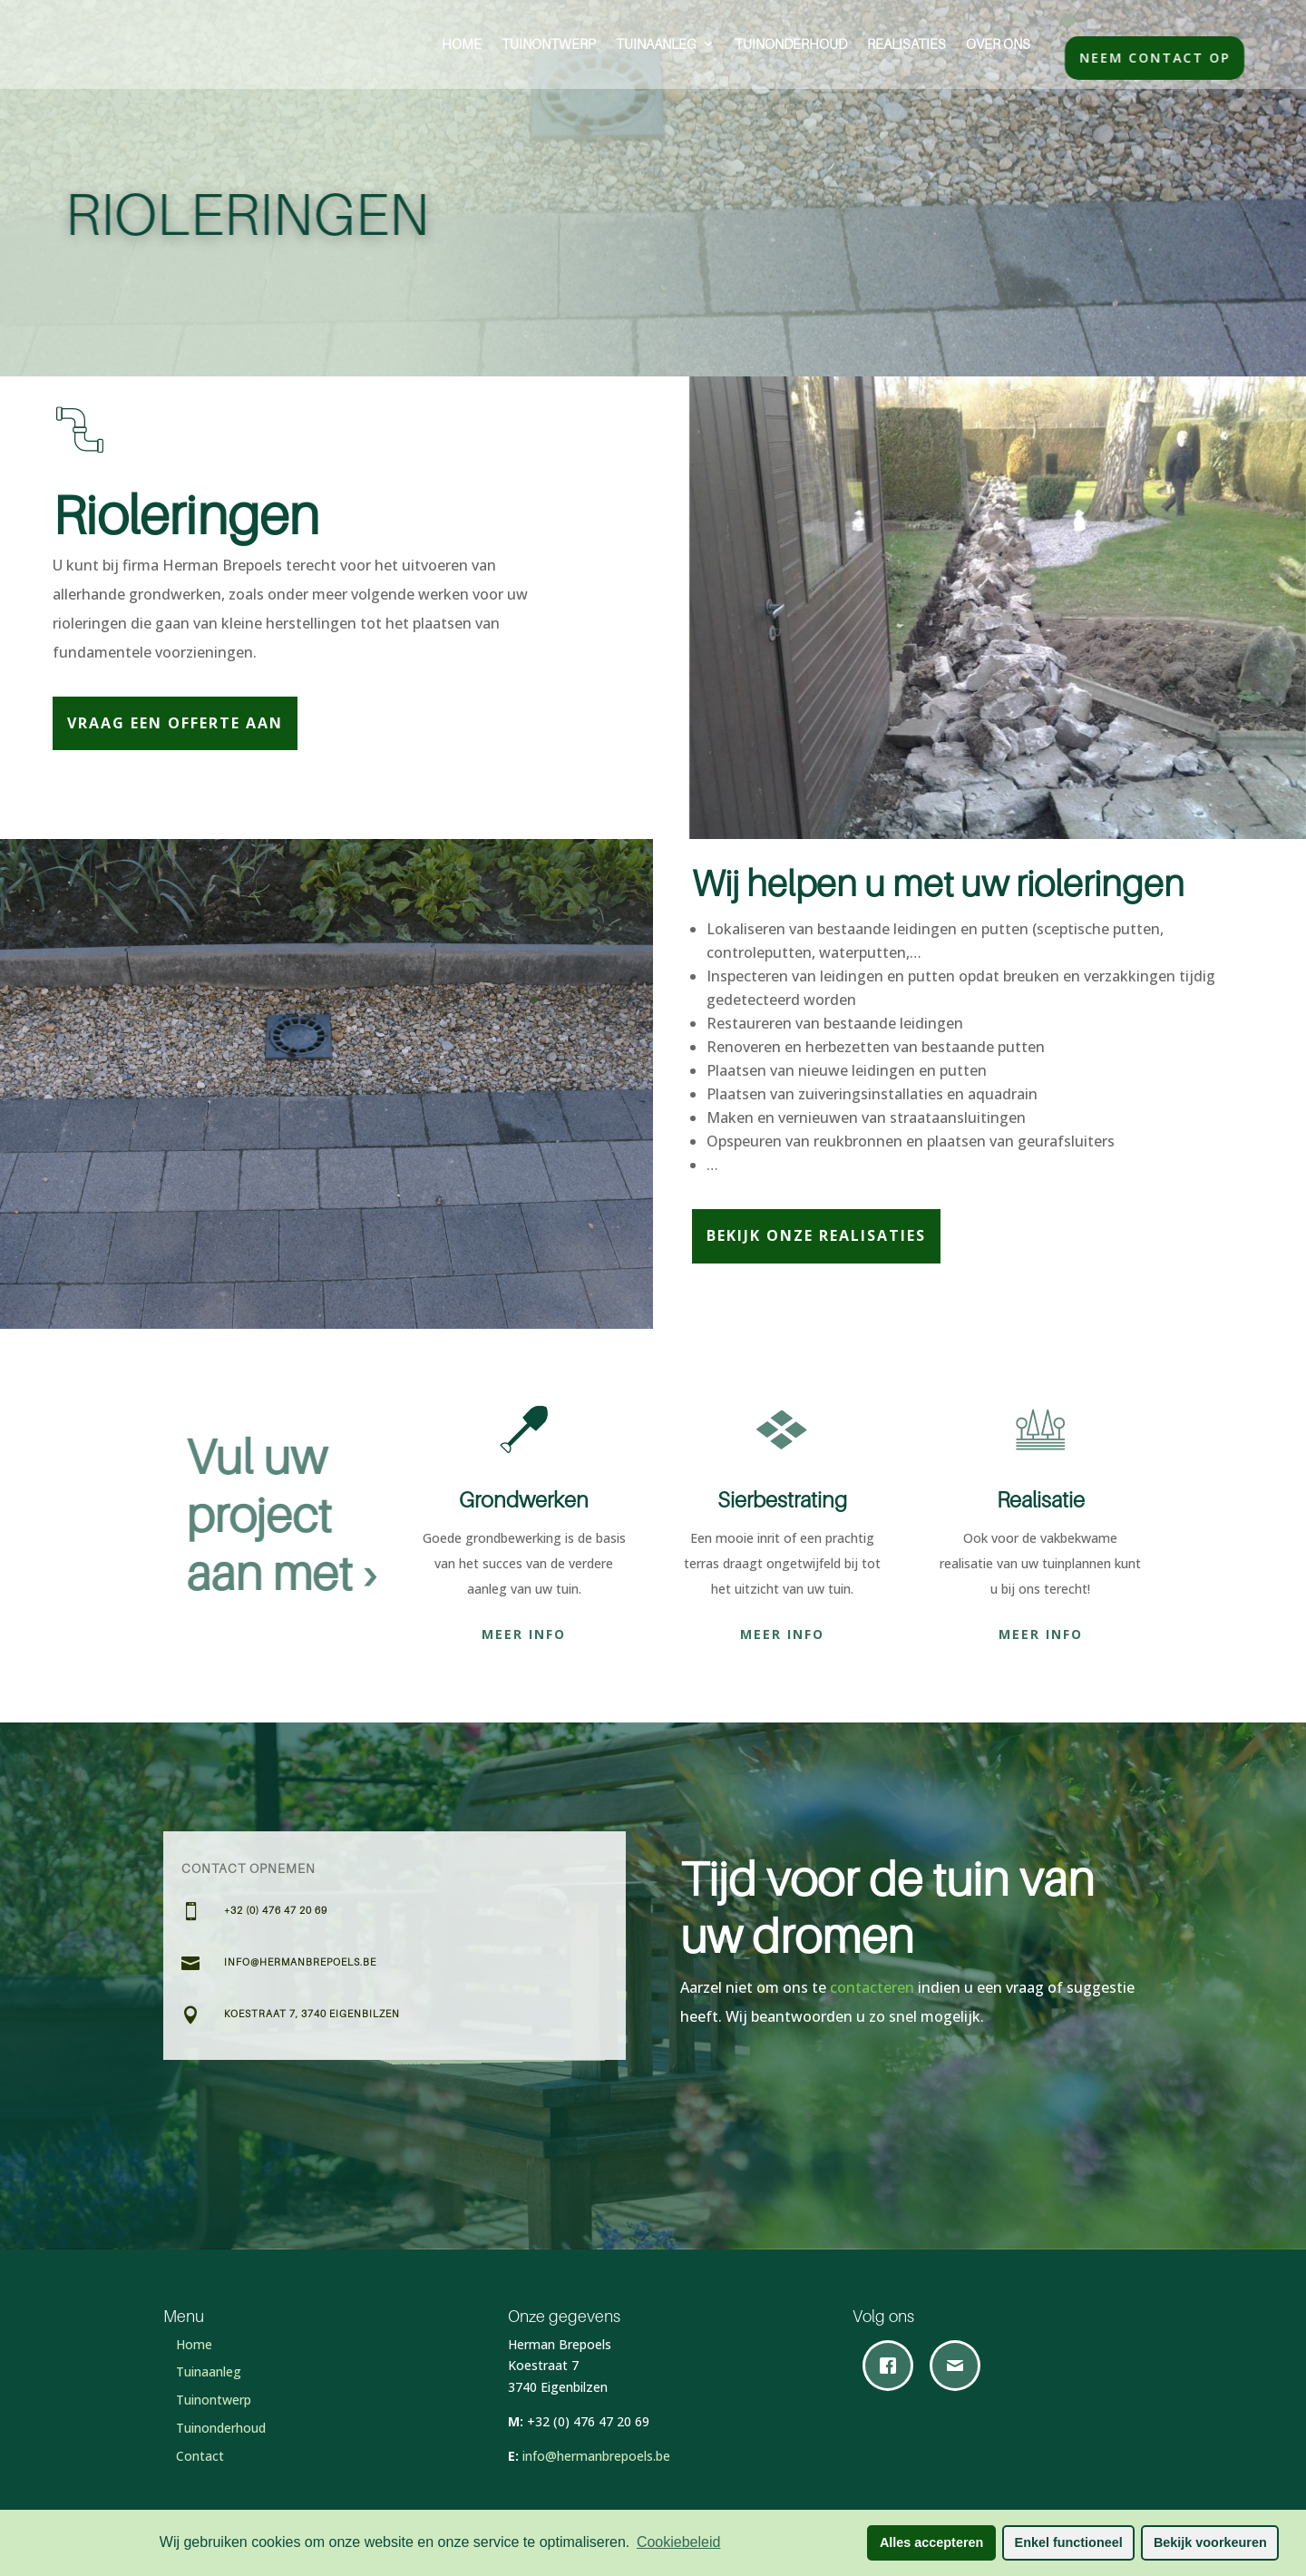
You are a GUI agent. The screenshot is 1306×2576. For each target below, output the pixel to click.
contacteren (874, 1987)
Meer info (524, 1634)
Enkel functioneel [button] (1069, 2542)
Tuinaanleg (656, 43)
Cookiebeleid (679, 2542)
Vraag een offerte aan (175, 723)
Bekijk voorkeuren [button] (1210, 2542)
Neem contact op (1176, 57)
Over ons (998, 43)
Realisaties (906, 43)
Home (462, 43)
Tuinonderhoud (791, 43)
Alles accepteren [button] (931, 2542)
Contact (200, 2455)
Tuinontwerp (549, 43)
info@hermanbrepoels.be (596, 2455)
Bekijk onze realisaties (816, 1235)
